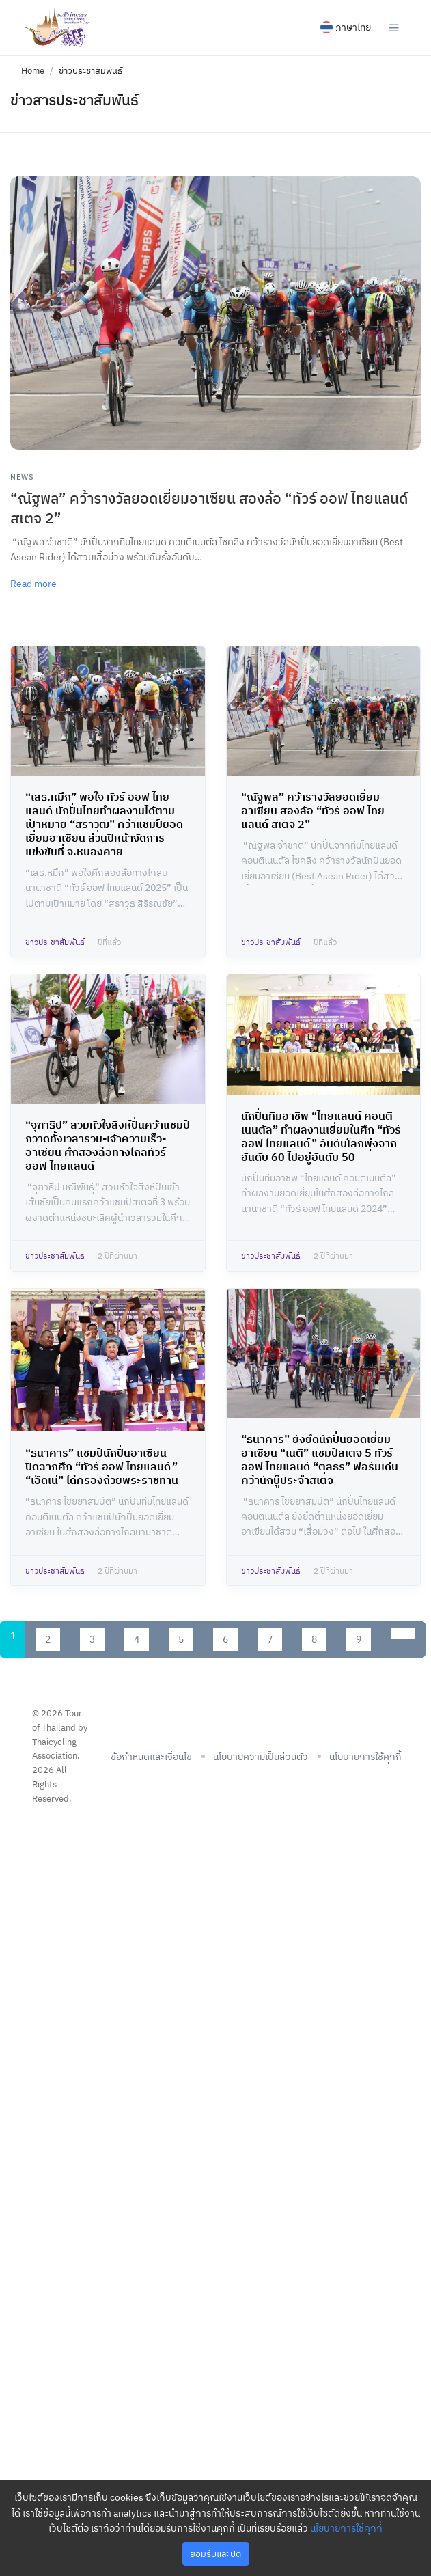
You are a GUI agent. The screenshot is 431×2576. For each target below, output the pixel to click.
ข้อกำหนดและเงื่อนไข (151, 1757)
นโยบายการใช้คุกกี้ (346, 2528)
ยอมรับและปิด (215, 2554)
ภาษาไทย (345, 27)
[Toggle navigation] (394, 27)
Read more (33, 583)
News (21, 477)
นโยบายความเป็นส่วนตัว (260, 1757)
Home (32, 71)
